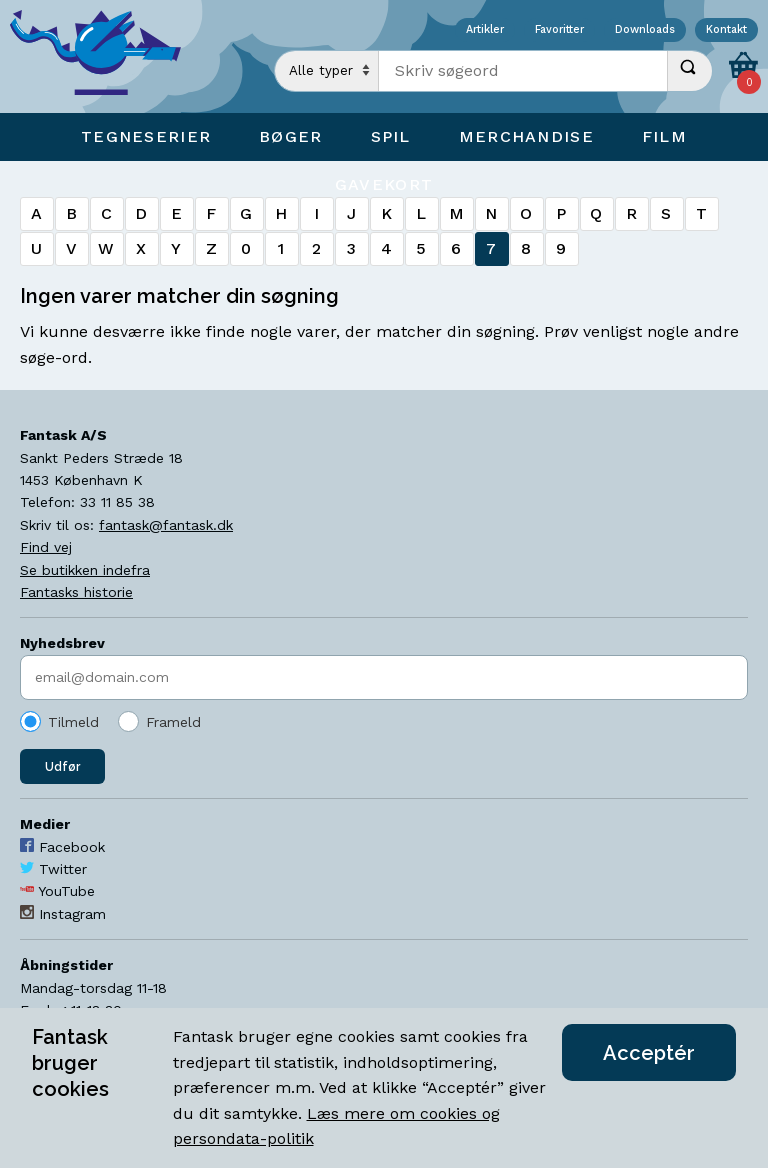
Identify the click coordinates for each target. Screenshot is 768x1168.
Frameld (173, 722)
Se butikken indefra (85, 570)
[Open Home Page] (105, 56)
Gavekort (384, 184)
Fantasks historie (76, 592)
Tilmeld (73, 722)
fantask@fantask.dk (166, 525)
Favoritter (559, 30)
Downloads (645, 30)
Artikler (485, 30)
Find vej (46, 547)
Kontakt (726, 30)
